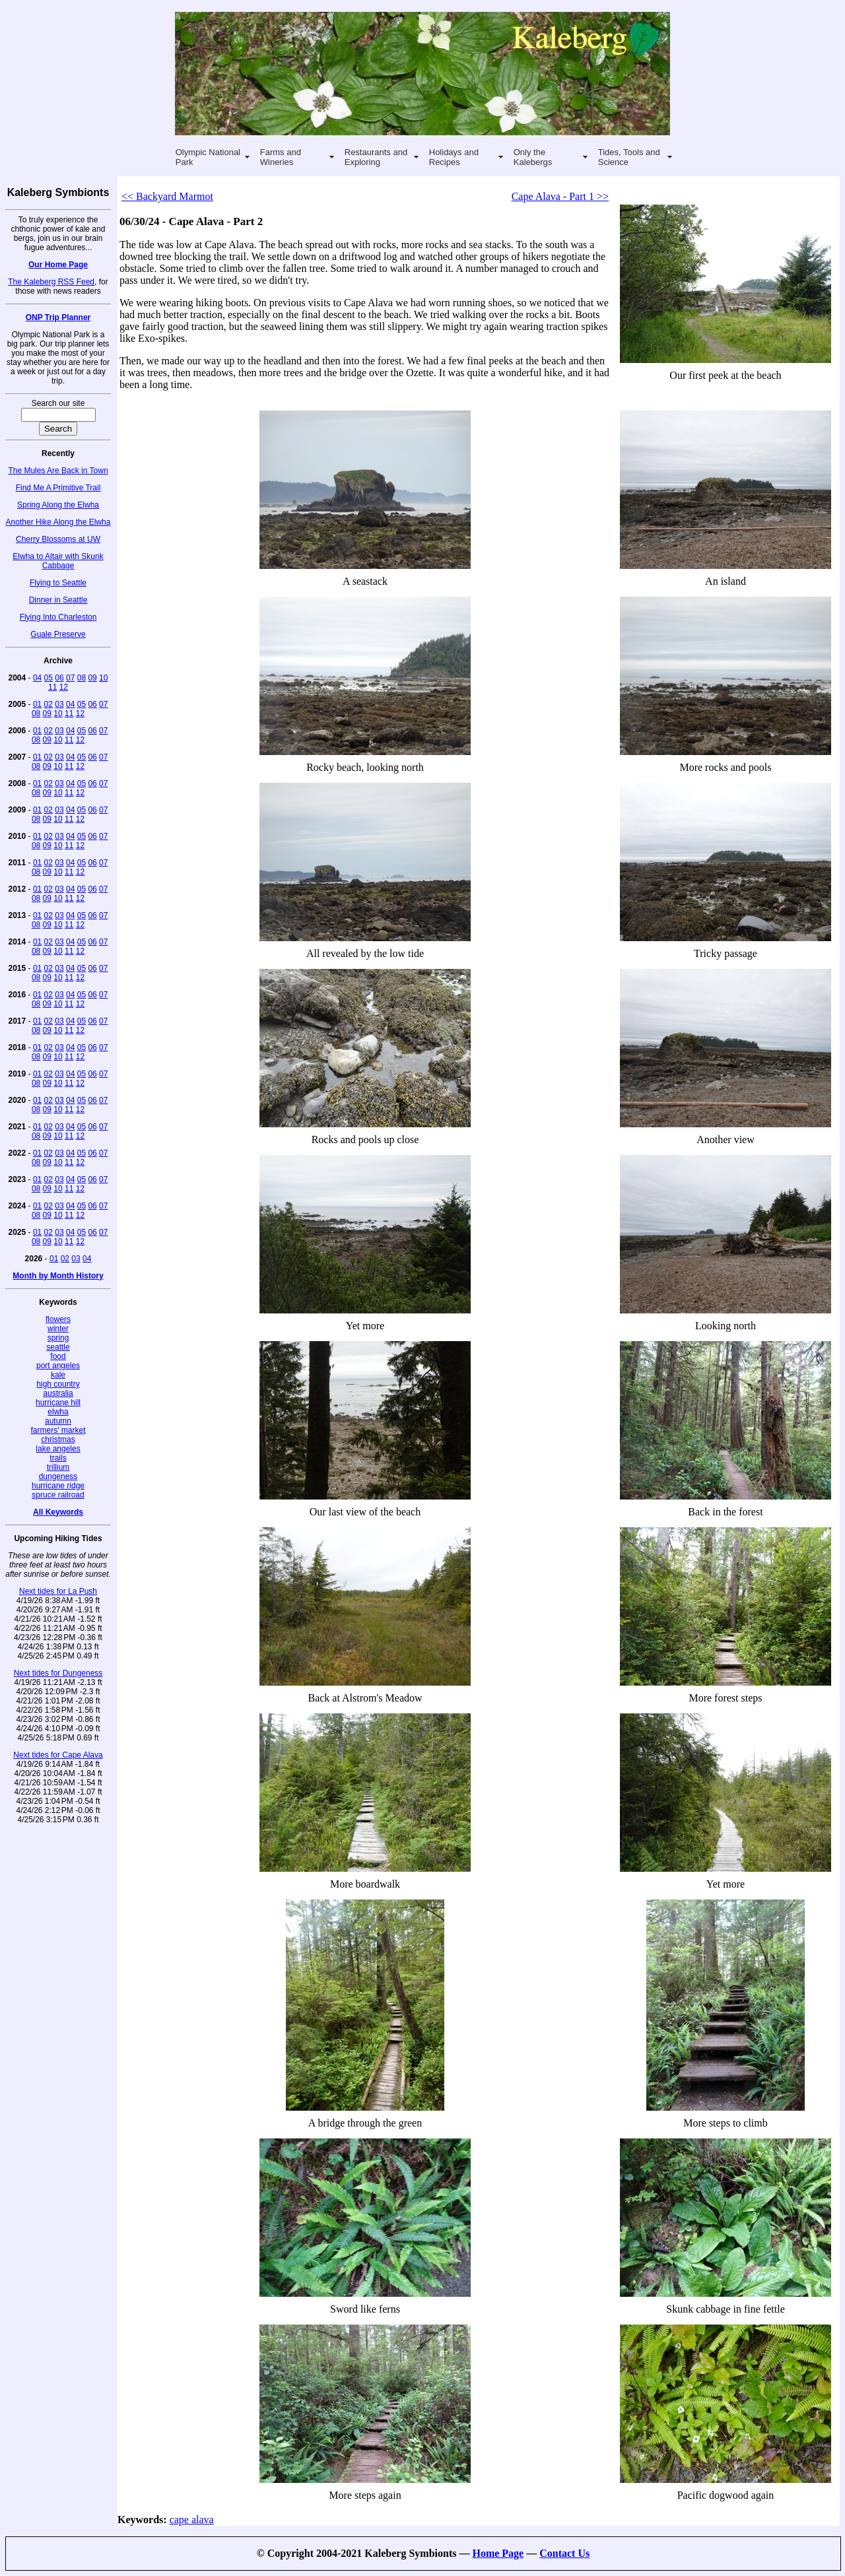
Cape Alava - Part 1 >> (560, 196)
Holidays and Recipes (454, 157)
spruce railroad (58, 1495)
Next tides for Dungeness (58, 1673)
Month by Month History (58, 1275)
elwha (58, 1411)
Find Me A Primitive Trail (58, 487)
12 (63, 687)
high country (57, 1384)
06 (59, 677)
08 (81, 677)
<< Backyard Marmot (167, 196)
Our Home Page (58, 264)
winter (58, 1328)
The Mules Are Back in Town (58, 470)
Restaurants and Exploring (376, 157)
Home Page (498, 2553)
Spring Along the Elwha (58, 505)
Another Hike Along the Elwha (58, 522)
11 (52, 687)
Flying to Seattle (58, 582)
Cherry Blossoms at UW (58, 539)
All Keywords (58, 1512)
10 (103, 677)
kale (58, 1374)
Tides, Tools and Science (629, 157)
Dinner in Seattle (58, 600)
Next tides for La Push (58, 1591)
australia (58, 1393)
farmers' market (58, 1430)
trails (58, 1458)
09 (92, 677)
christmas (58, 1439)
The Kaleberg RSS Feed (51, 281)
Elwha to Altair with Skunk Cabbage (58, 561)
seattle (57, 1347)
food (57, 1356)
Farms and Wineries (280, 157)
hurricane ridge (58, 1485)
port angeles (58, 1365)
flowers (58, 1319)
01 (37, 704)
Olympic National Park (208, 157)
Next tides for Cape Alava (57, 1755)
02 (48, 704)
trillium (58, 1467)
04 (37, 677)
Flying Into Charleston (58, 617)
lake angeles (58, 1448)
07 (70, 677)
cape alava (192, 2519)
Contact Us (564, 2553)
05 (48, 677)
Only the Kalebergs (533, 157)
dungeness (58, 1476)
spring (58, 1337)
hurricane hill (58, 1402)
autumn (58, 1421)
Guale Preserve (57, 634)
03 (59, 704)
